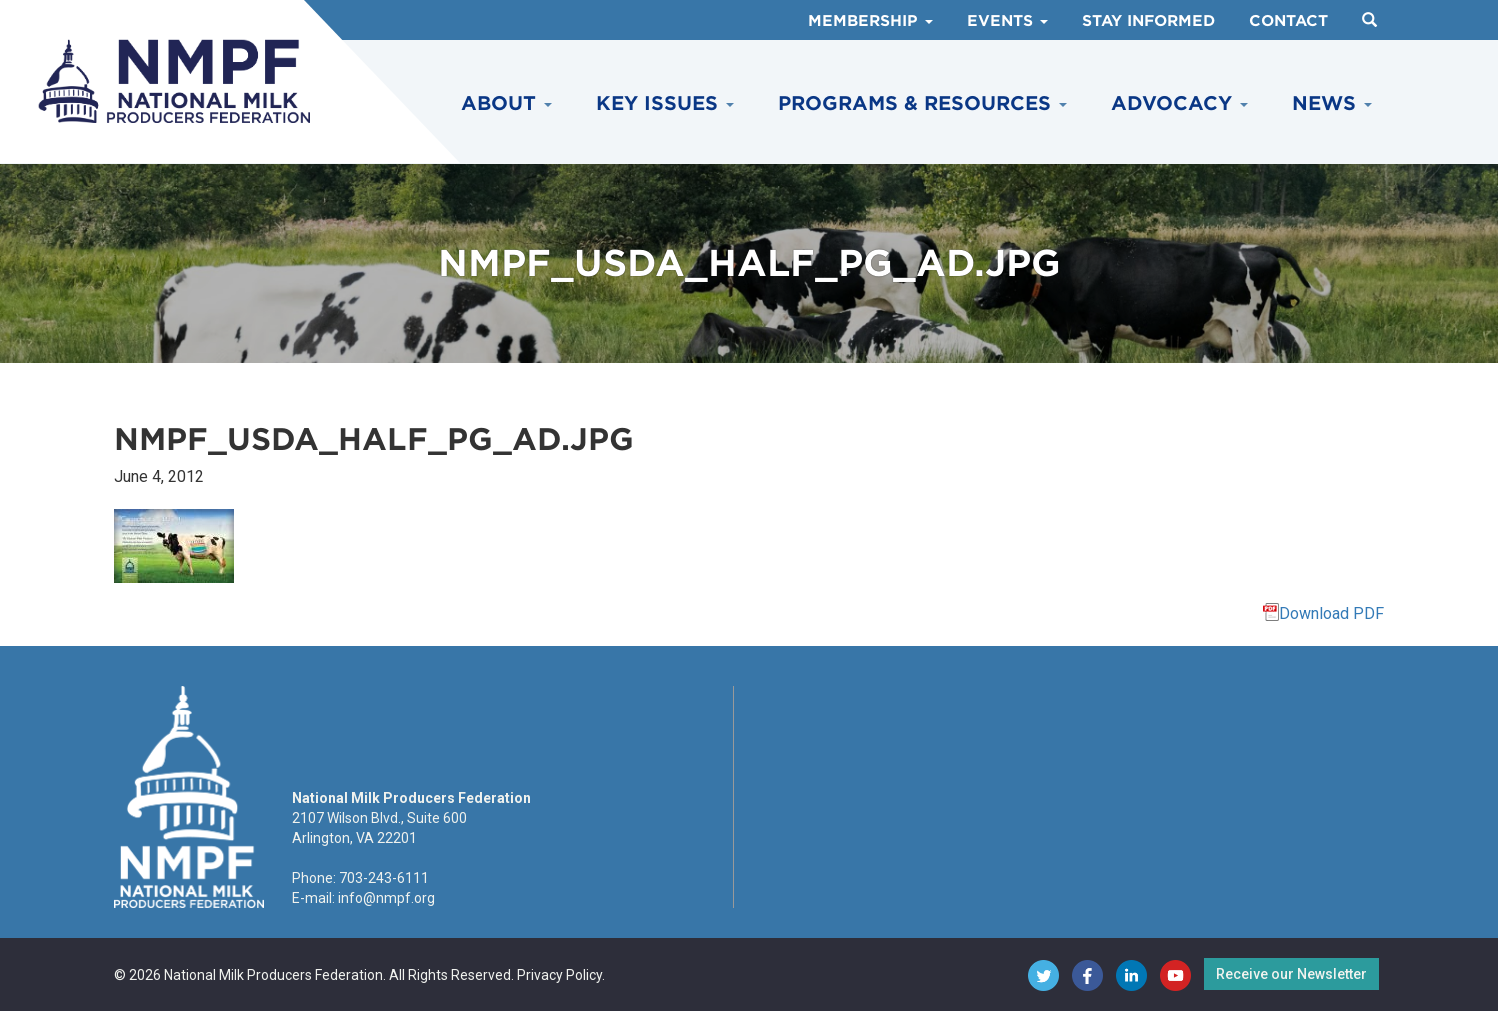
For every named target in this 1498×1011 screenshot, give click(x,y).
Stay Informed (1148, 21)
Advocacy (1179, 103)
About (506, 103)
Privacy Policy (559, 975)
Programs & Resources (922, 103)
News (1332, 103)
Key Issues (665, 103)
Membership (870, 21)
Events (1007, 21)
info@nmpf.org (386, 898)
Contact (1288, 21)
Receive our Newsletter (1291, 974)
